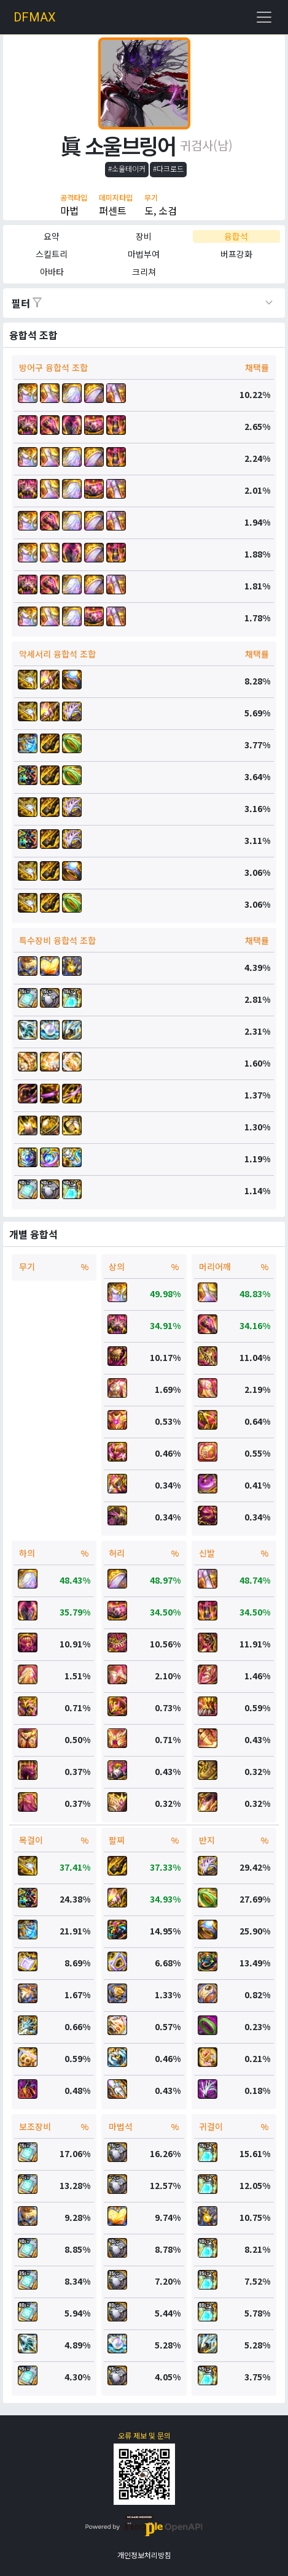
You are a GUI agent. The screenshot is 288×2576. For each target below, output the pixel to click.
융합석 (236, 236)
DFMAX (35, 17)
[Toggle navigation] (264, 17)
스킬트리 (52, 254)
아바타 (52, 272)
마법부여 (144, 254)
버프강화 (236, 254)
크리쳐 (144, 272)
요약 (52, 236)
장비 (144, 236)
